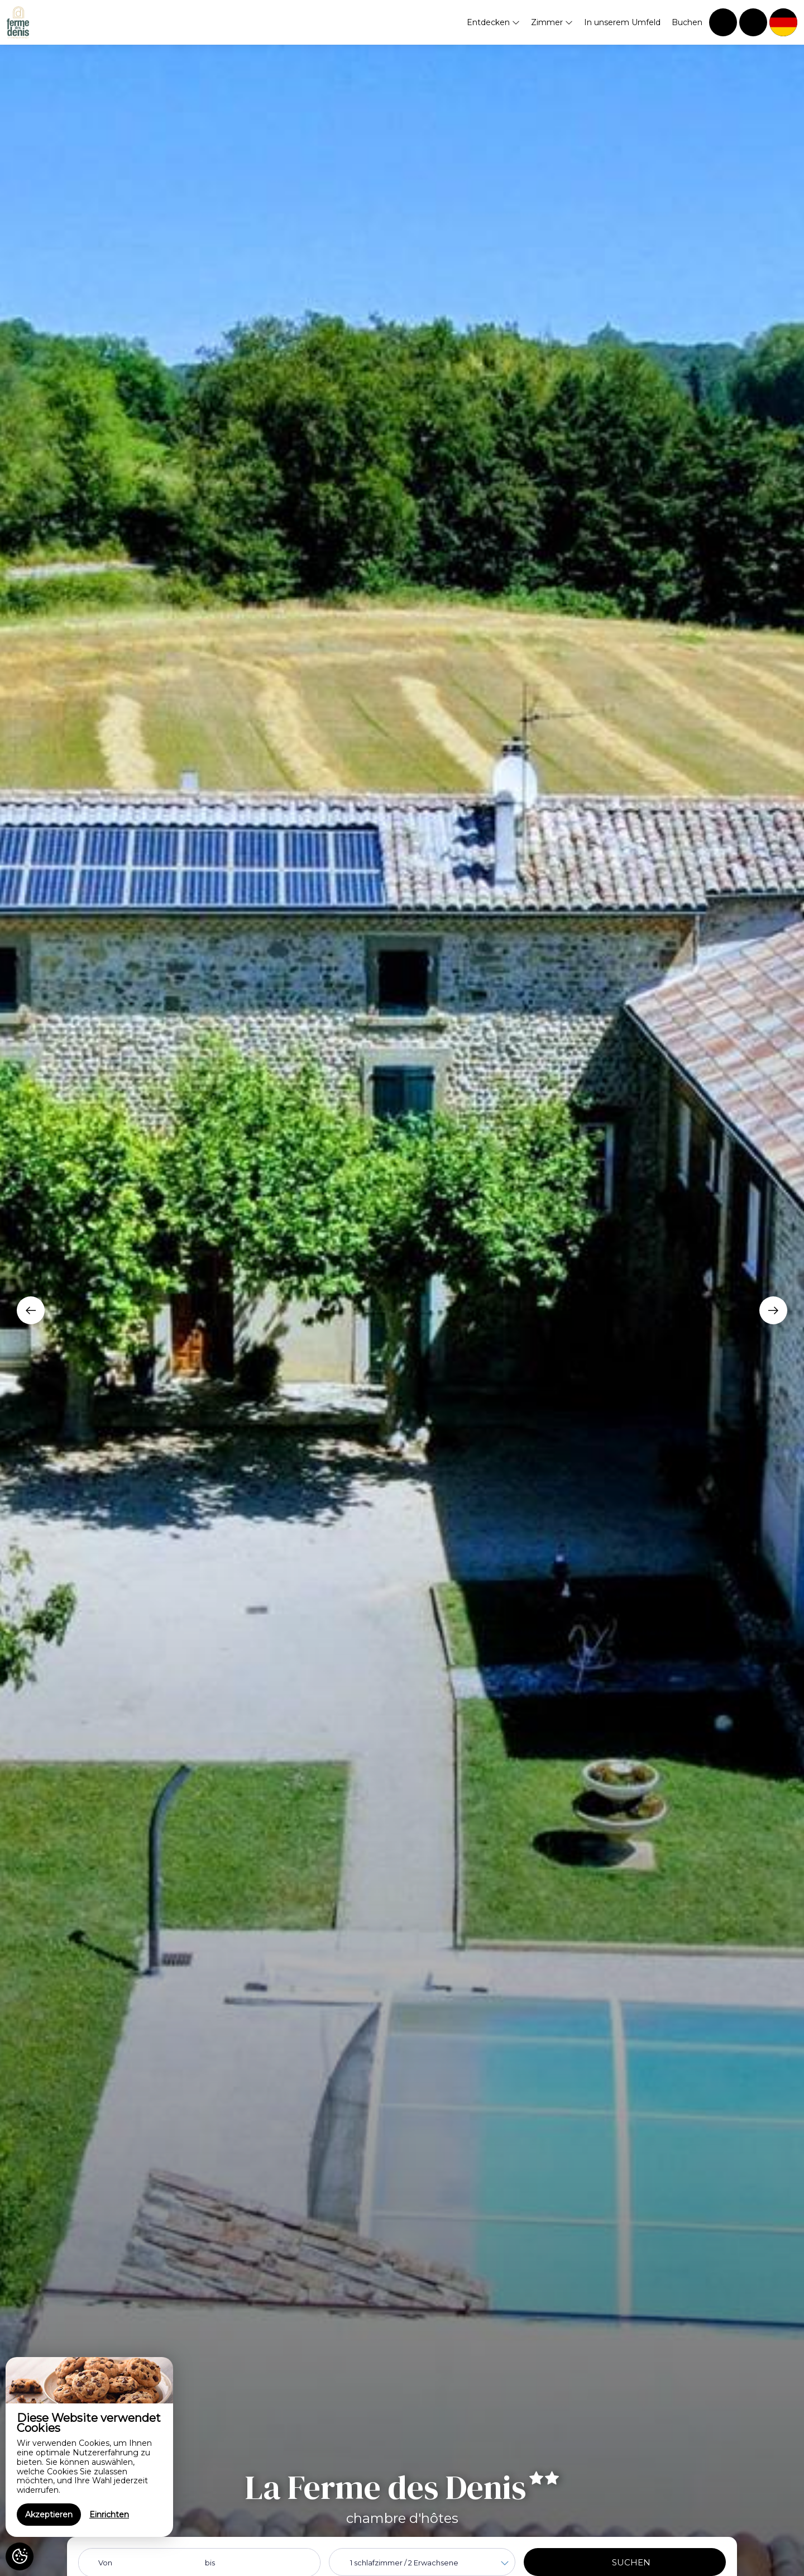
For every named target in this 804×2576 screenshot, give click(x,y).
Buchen (687, 22)
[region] (89, 2447)
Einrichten (109, 2515)
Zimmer (552, 22)
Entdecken (493, 22)
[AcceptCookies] (20, 2556)
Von (105, 2562)
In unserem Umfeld (622, 22)
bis (210, 2562)
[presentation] (31, 1310)
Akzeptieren (49, 2515)
